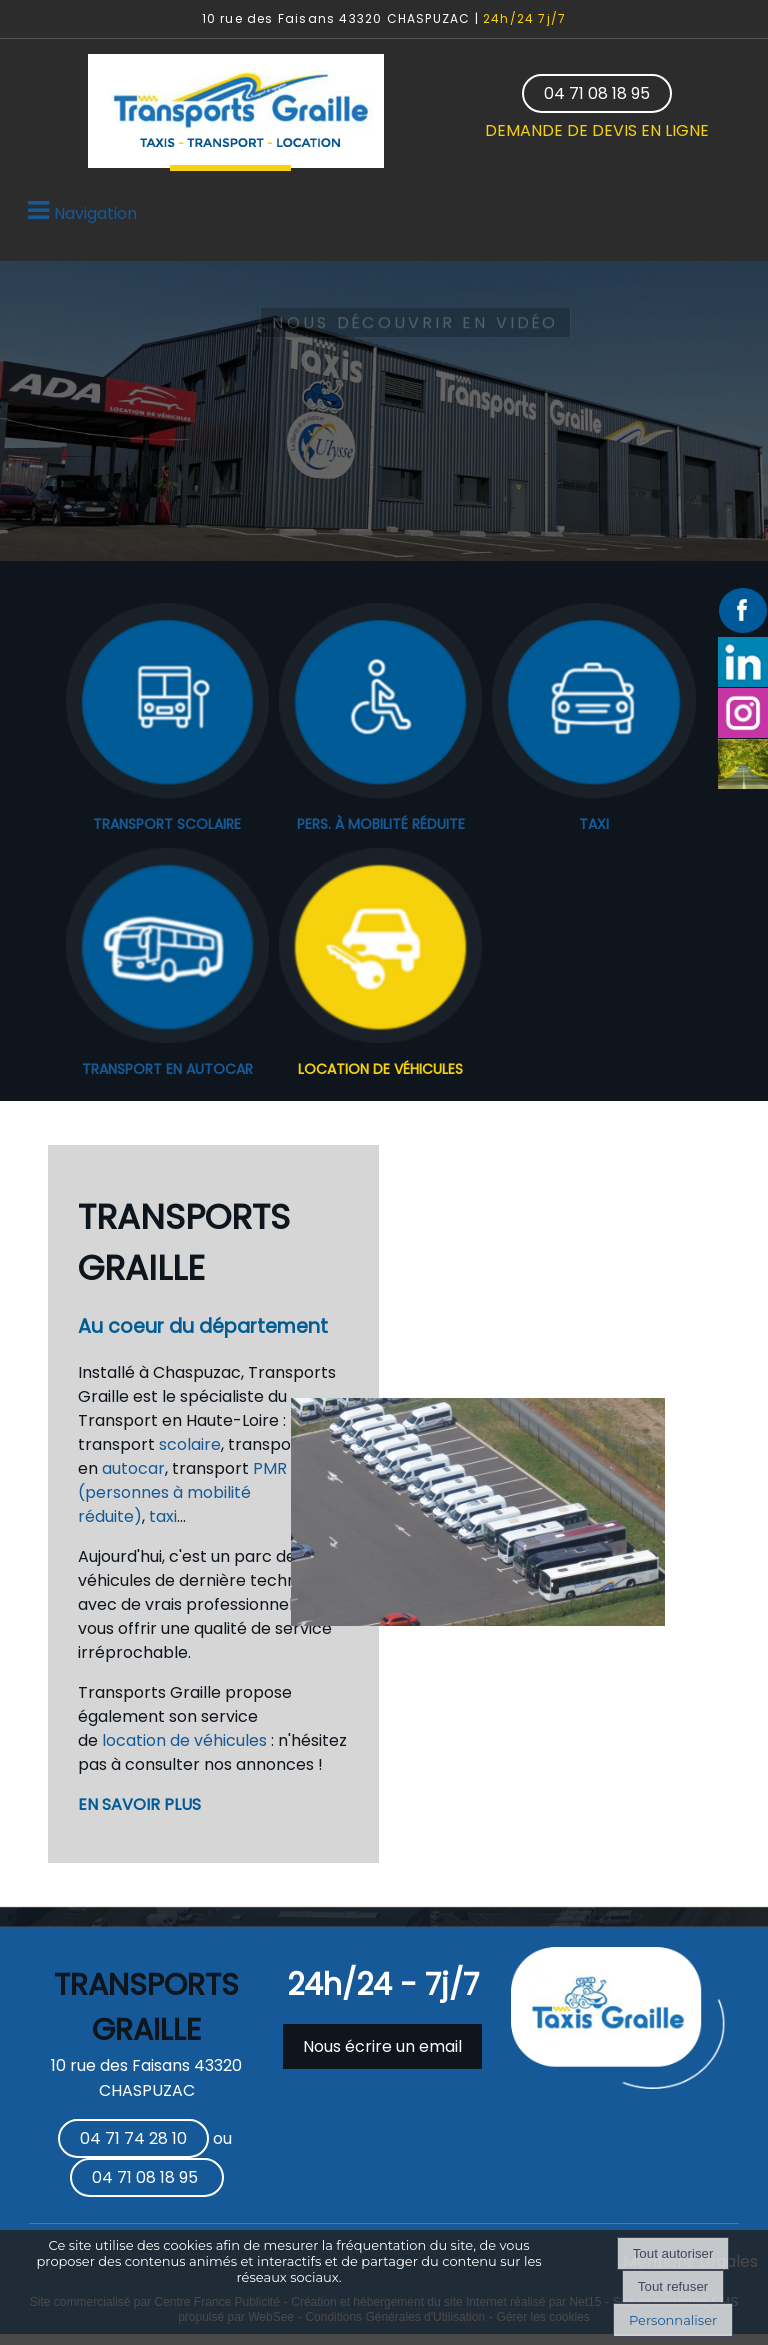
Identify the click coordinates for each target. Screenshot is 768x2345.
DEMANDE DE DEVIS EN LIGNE (597, 130)
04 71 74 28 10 (133, 2138)
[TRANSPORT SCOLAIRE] (167, 704)
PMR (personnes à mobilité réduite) (182, 1492)
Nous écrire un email (382, 2046)
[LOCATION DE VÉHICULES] (380, 949)
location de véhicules (184, 1740)
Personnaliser (673, 2320)
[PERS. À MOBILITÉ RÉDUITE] (380, 704)
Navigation (95, 213)
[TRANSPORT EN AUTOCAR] (167, 949)
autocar (133, 1468)
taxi (163, 1516)
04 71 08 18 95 (597, 93)
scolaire (190, 1444)
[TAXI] (593, 704)
